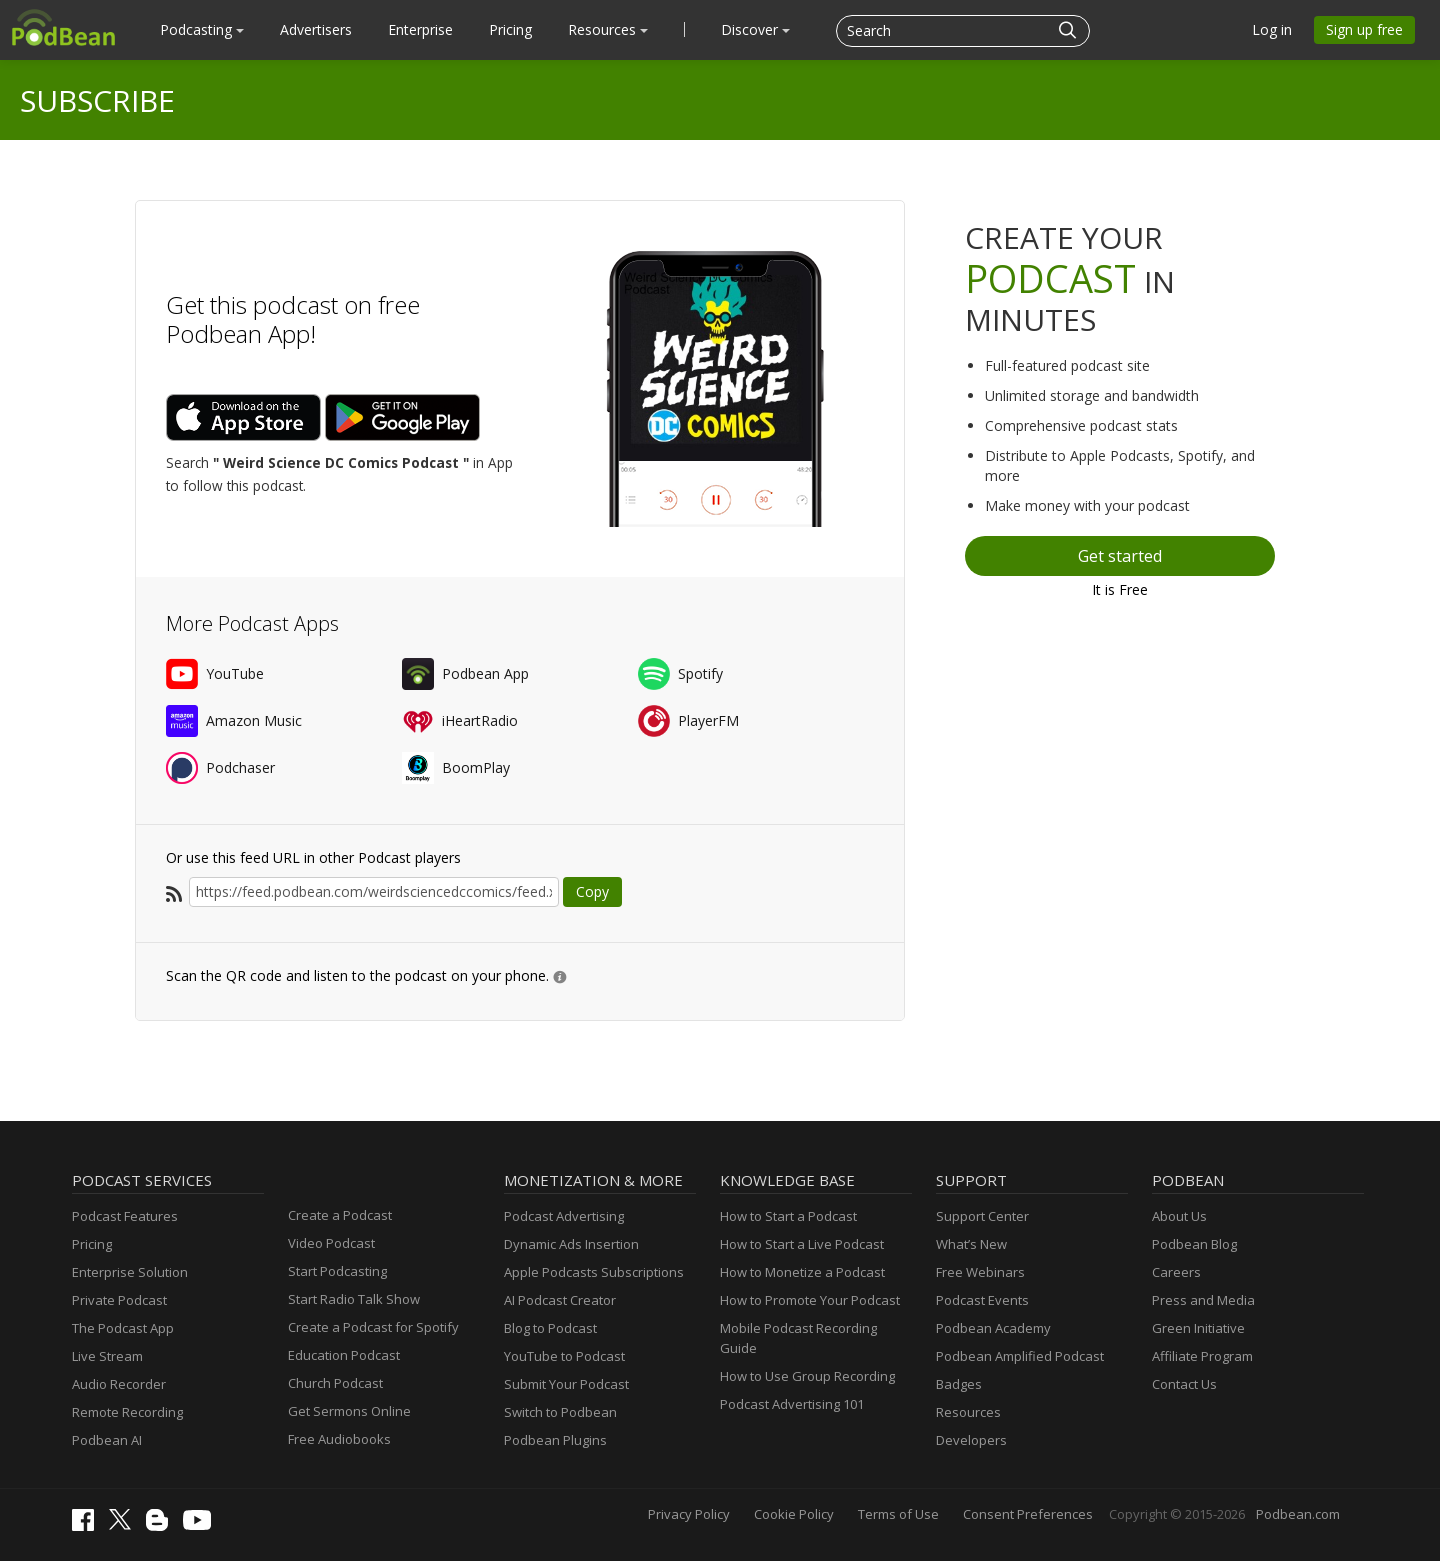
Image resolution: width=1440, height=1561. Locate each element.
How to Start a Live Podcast (802, 1244)
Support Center (982, 1216)
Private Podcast (119, 1300)
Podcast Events (982, 1300)
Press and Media (1203, 1300)
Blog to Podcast (550, 1328)
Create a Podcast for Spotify (373, 1327)
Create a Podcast (340, 1215)
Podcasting (202, 29)
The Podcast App (123, 1328)
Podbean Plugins (555, 1440)
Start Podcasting (337, 1271)
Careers (1176, 1272)
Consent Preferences (1028, 1514)
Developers (971, 1440)
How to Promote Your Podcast (810, 1300)
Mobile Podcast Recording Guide (798, 1338)
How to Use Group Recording (807, 1376)
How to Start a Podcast (788, 1216)
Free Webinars (980, 1272)
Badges (959, 1384)
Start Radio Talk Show (354, 1299)
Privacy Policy (689, 1514)
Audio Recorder (119, 1384)
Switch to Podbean (560, 1412)
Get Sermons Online (349, 1411)
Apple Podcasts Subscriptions (594, 1272)
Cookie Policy (794, 1514)
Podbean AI (107, 1440)
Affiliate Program (1202, 1356)
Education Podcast (344, 1355)
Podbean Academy (993, 1328)
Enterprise (420, 29)
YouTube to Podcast (564, 1356)
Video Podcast (331, 1243)
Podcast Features (125, 1216)
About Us (1179, 1216)
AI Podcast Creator (560, 1300)
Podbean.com (1298, 1514)
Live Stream (107, 1356)
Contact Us (1184, 1384)
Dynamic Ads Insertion (571, 1244)
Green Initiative (1198, 1328)
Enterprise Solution (130, 1272)
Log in (1272, 29)
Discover (755, 29)
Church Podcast (335, 1383)
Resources (608, 29)
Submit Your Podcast (566, 1384)
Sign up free (1364, 29)
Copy (592, 891)
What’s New (971, 1244)
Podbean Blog (1194, 1244)
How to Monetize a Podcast (802, 1272)
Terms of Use (898, 1514)
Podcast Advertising (564, 1216)
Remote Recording (127, 1412)
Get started (1120, 556)
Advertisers (316, 29)
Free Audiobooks (339, 1439)
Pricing (510, 29)
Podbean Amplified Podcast (1020, 1356)
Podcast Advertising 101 (792, 1404)
